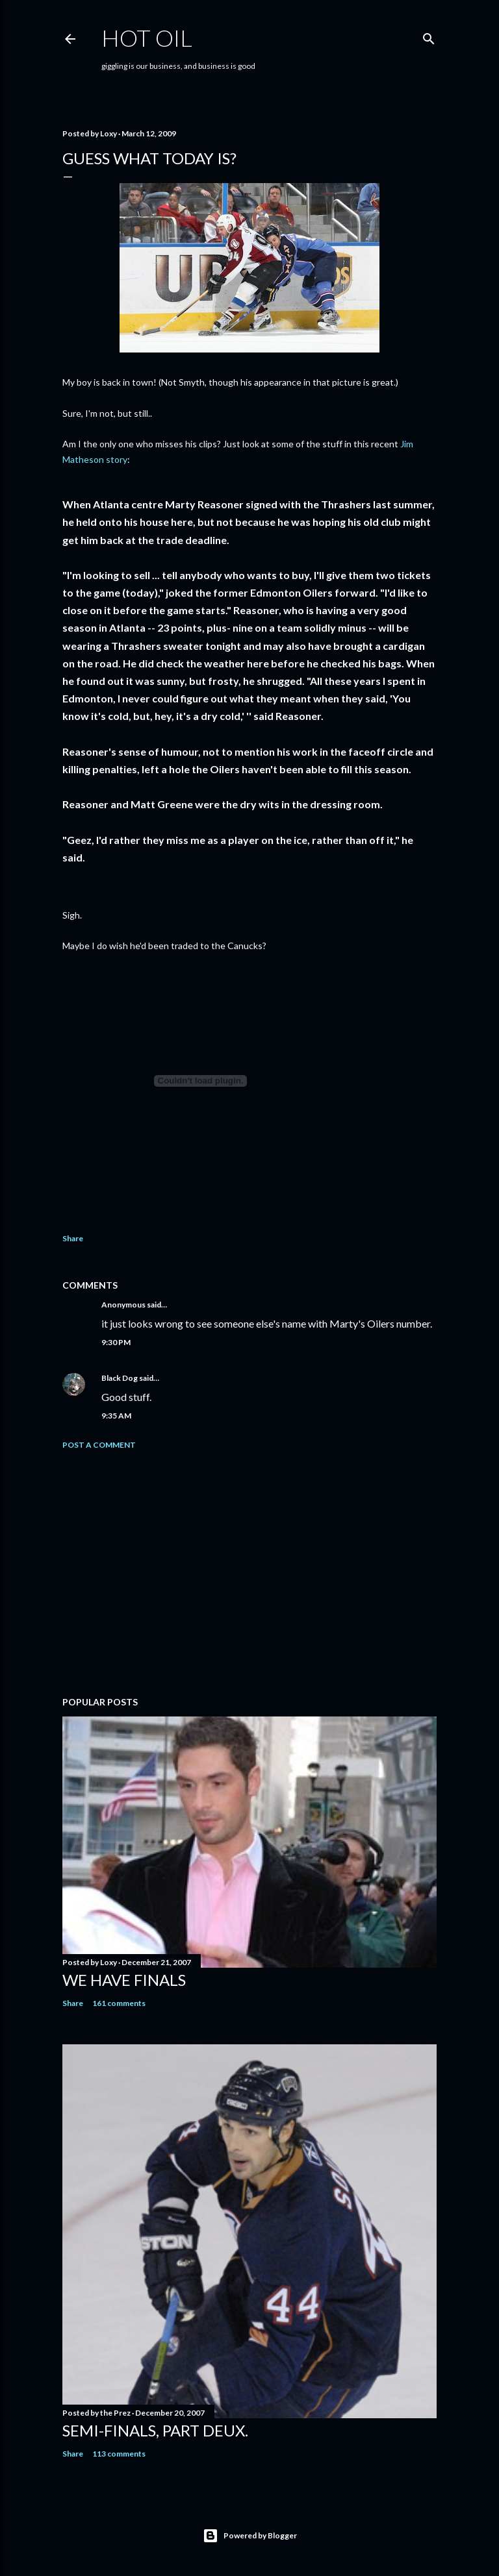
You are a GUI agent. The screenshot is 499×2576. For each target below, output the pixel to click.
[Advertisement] (249, 1573)
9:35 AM (116, 1415)
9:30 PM (116, 1342)
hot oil (146, 37)
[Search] (429, 36)
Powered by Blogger (250, 2536)
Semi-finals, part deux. (155, 2430)
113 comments (119, 2453)
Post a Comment (99, 1445)
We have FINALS (124, 1979)
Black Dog (119, 1378)
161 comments (119, 2003)
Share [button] (72, 1238)
